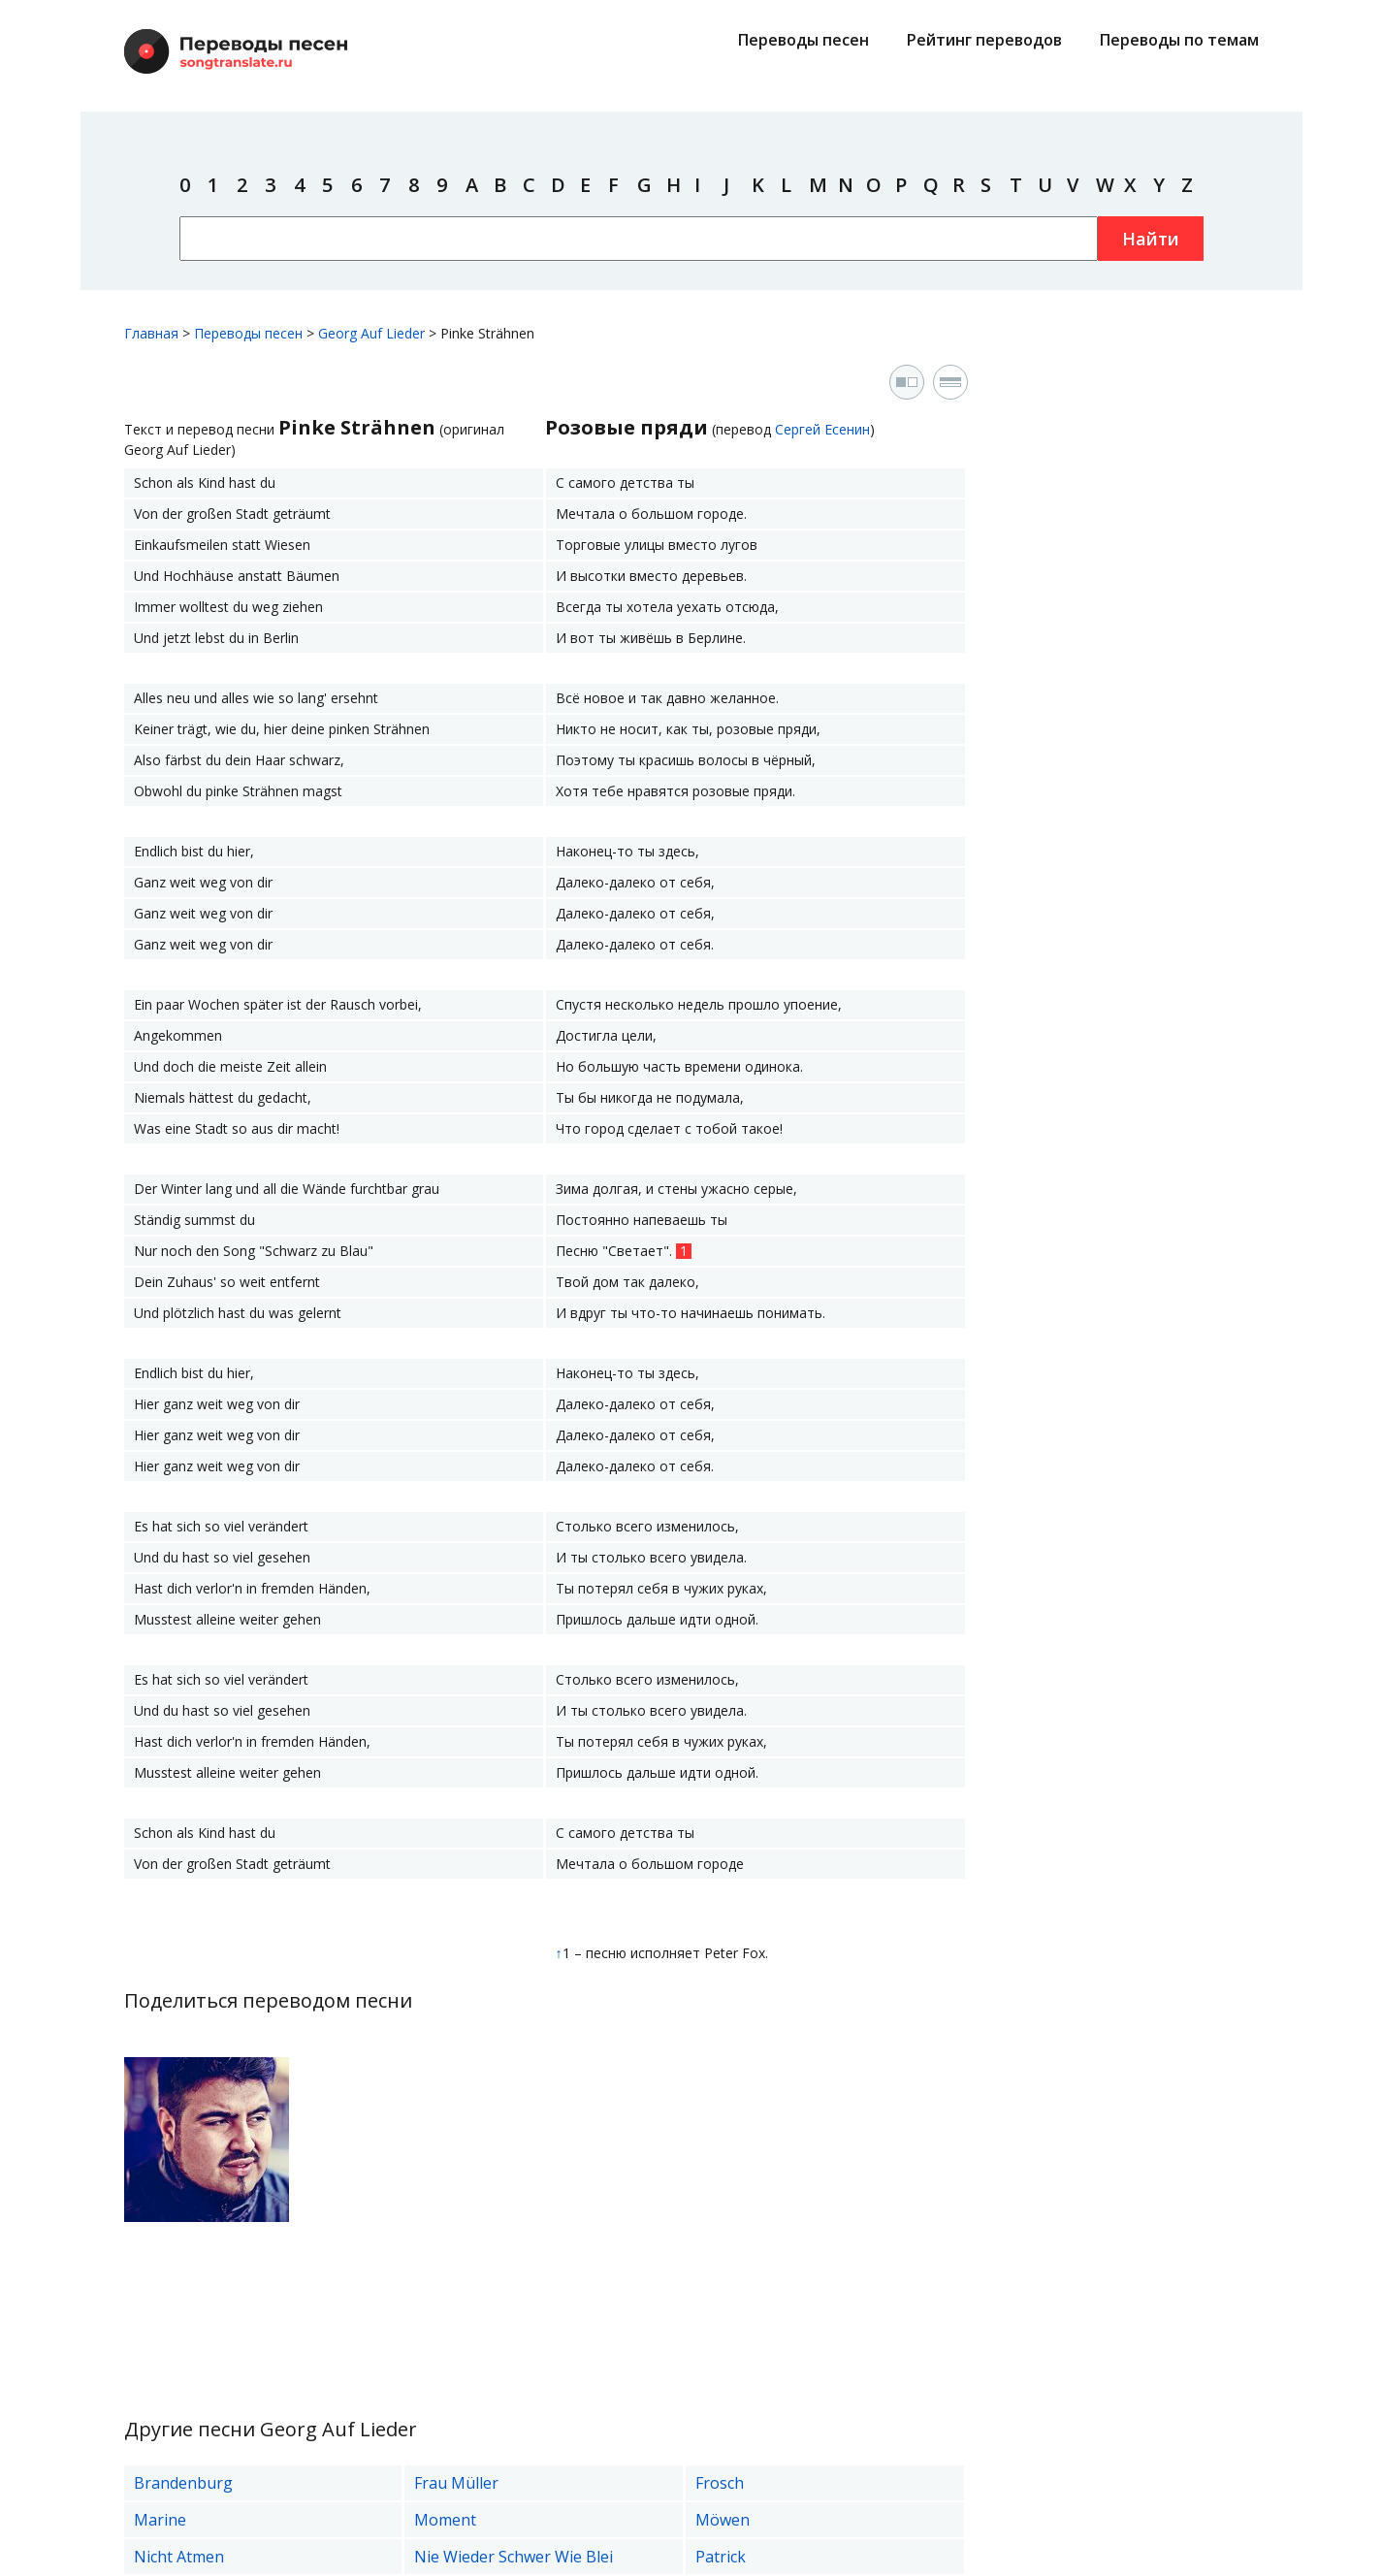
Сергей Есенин (822, 429)
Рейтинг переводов (984, 39)
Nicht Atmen (179, 2556)
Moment (445, 2519)
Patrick (720, 2556)
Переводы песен (803, 39)
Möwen (722, 2519)
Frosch (719, 2483)
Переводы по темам (1179, 39)
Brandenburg (183, 2483)
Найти (1150, 238)
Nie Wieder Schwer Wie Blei (513, 2556)
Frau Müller (456, 2483)
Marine (160, 2519)
